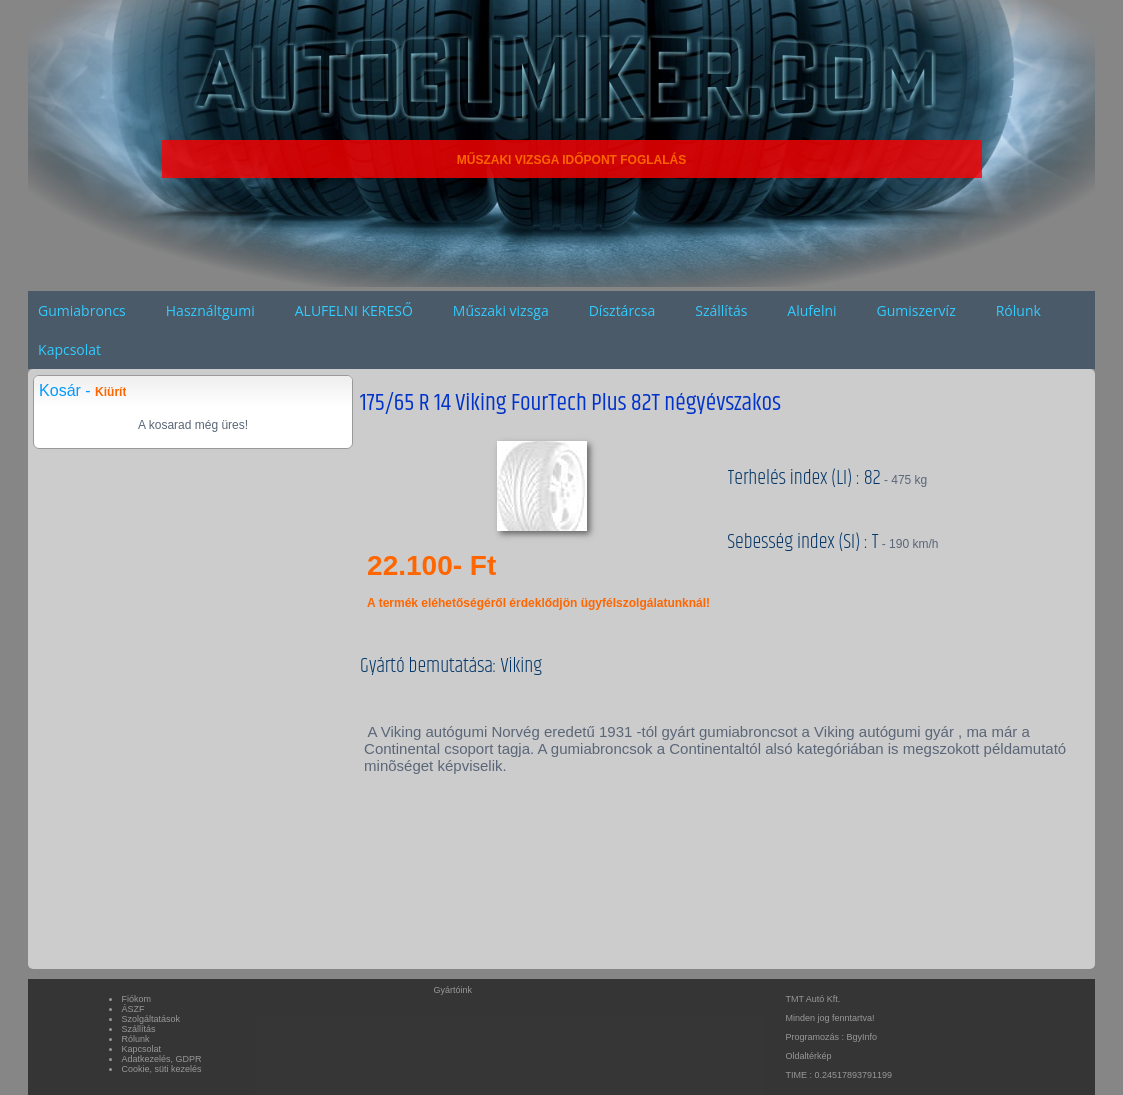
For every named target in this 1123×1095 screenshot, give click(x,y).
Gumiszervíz (916, 310)
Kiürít (110, 392)
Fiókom (136, 999)
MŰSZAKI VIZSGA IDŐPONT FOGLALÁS (572, 160)
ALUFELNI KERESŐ (354, 310)
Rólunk (1018, 310)
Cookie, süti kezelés (161, 1069)
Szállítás (721, 310)
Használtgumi (210, 310)
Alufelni (811, 310)
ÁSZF (132, 1009)
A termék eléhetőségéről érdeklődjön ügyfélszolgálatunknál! (538, 603)
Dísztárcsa (622, 310)
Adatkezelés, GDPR (161, 1059)
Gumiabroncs (82, 310)
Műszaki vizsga (501, 310)
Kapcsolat (69, 349)
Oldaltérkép (808, 1056)
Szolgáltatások (150, 1019)
